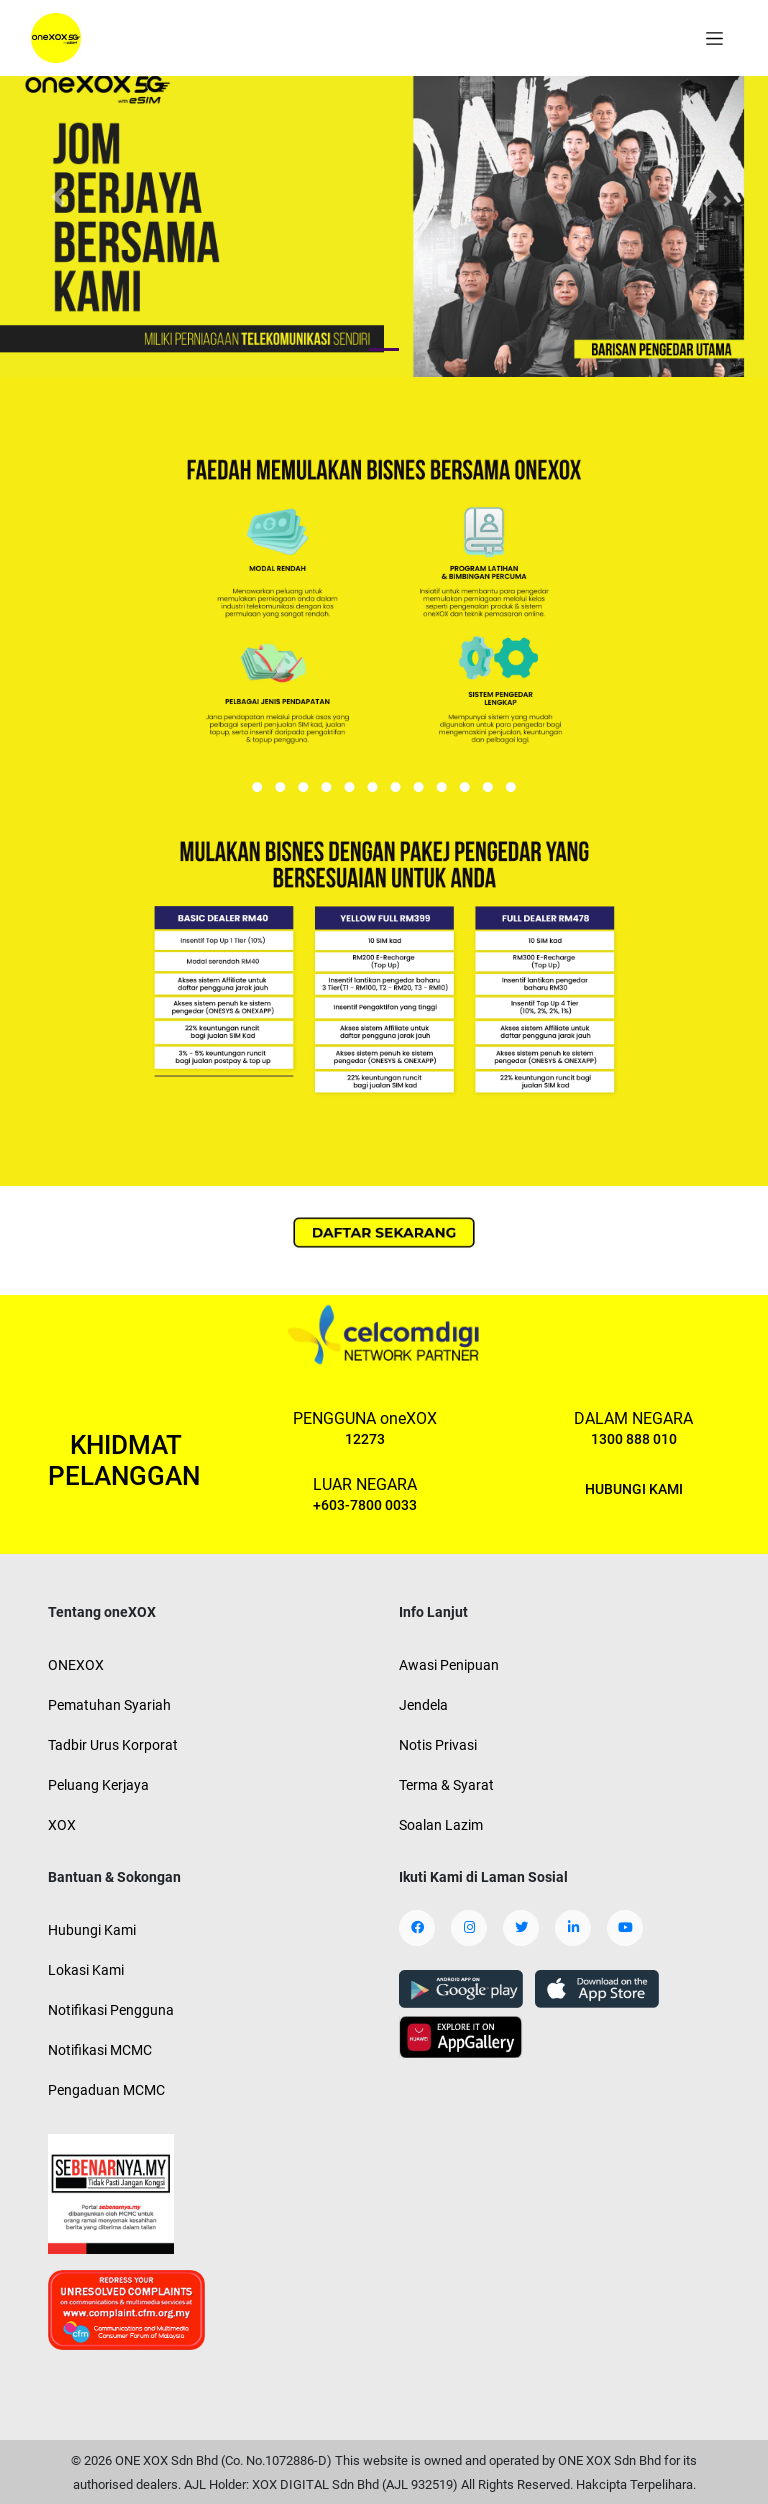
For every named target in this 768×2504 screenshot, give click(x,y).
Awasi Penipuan (449, 1665)
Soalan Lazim (441, 1825)
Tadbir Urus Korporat (113, 1745)
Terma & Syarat (446, 1785)
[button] (57, 197)
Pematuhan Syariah (109, 1705)
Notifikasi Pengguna (111, 2010)
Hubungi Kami (92, 1930)
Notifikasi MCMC (100, 2050)
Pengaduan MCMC (106, 2090)
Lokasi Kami (86, 1970)
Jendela (423, 1705)
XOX (62, 1825)
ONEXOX (76, 1665)
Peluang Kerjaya (98, 1785)
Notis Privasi (438, 1745)
